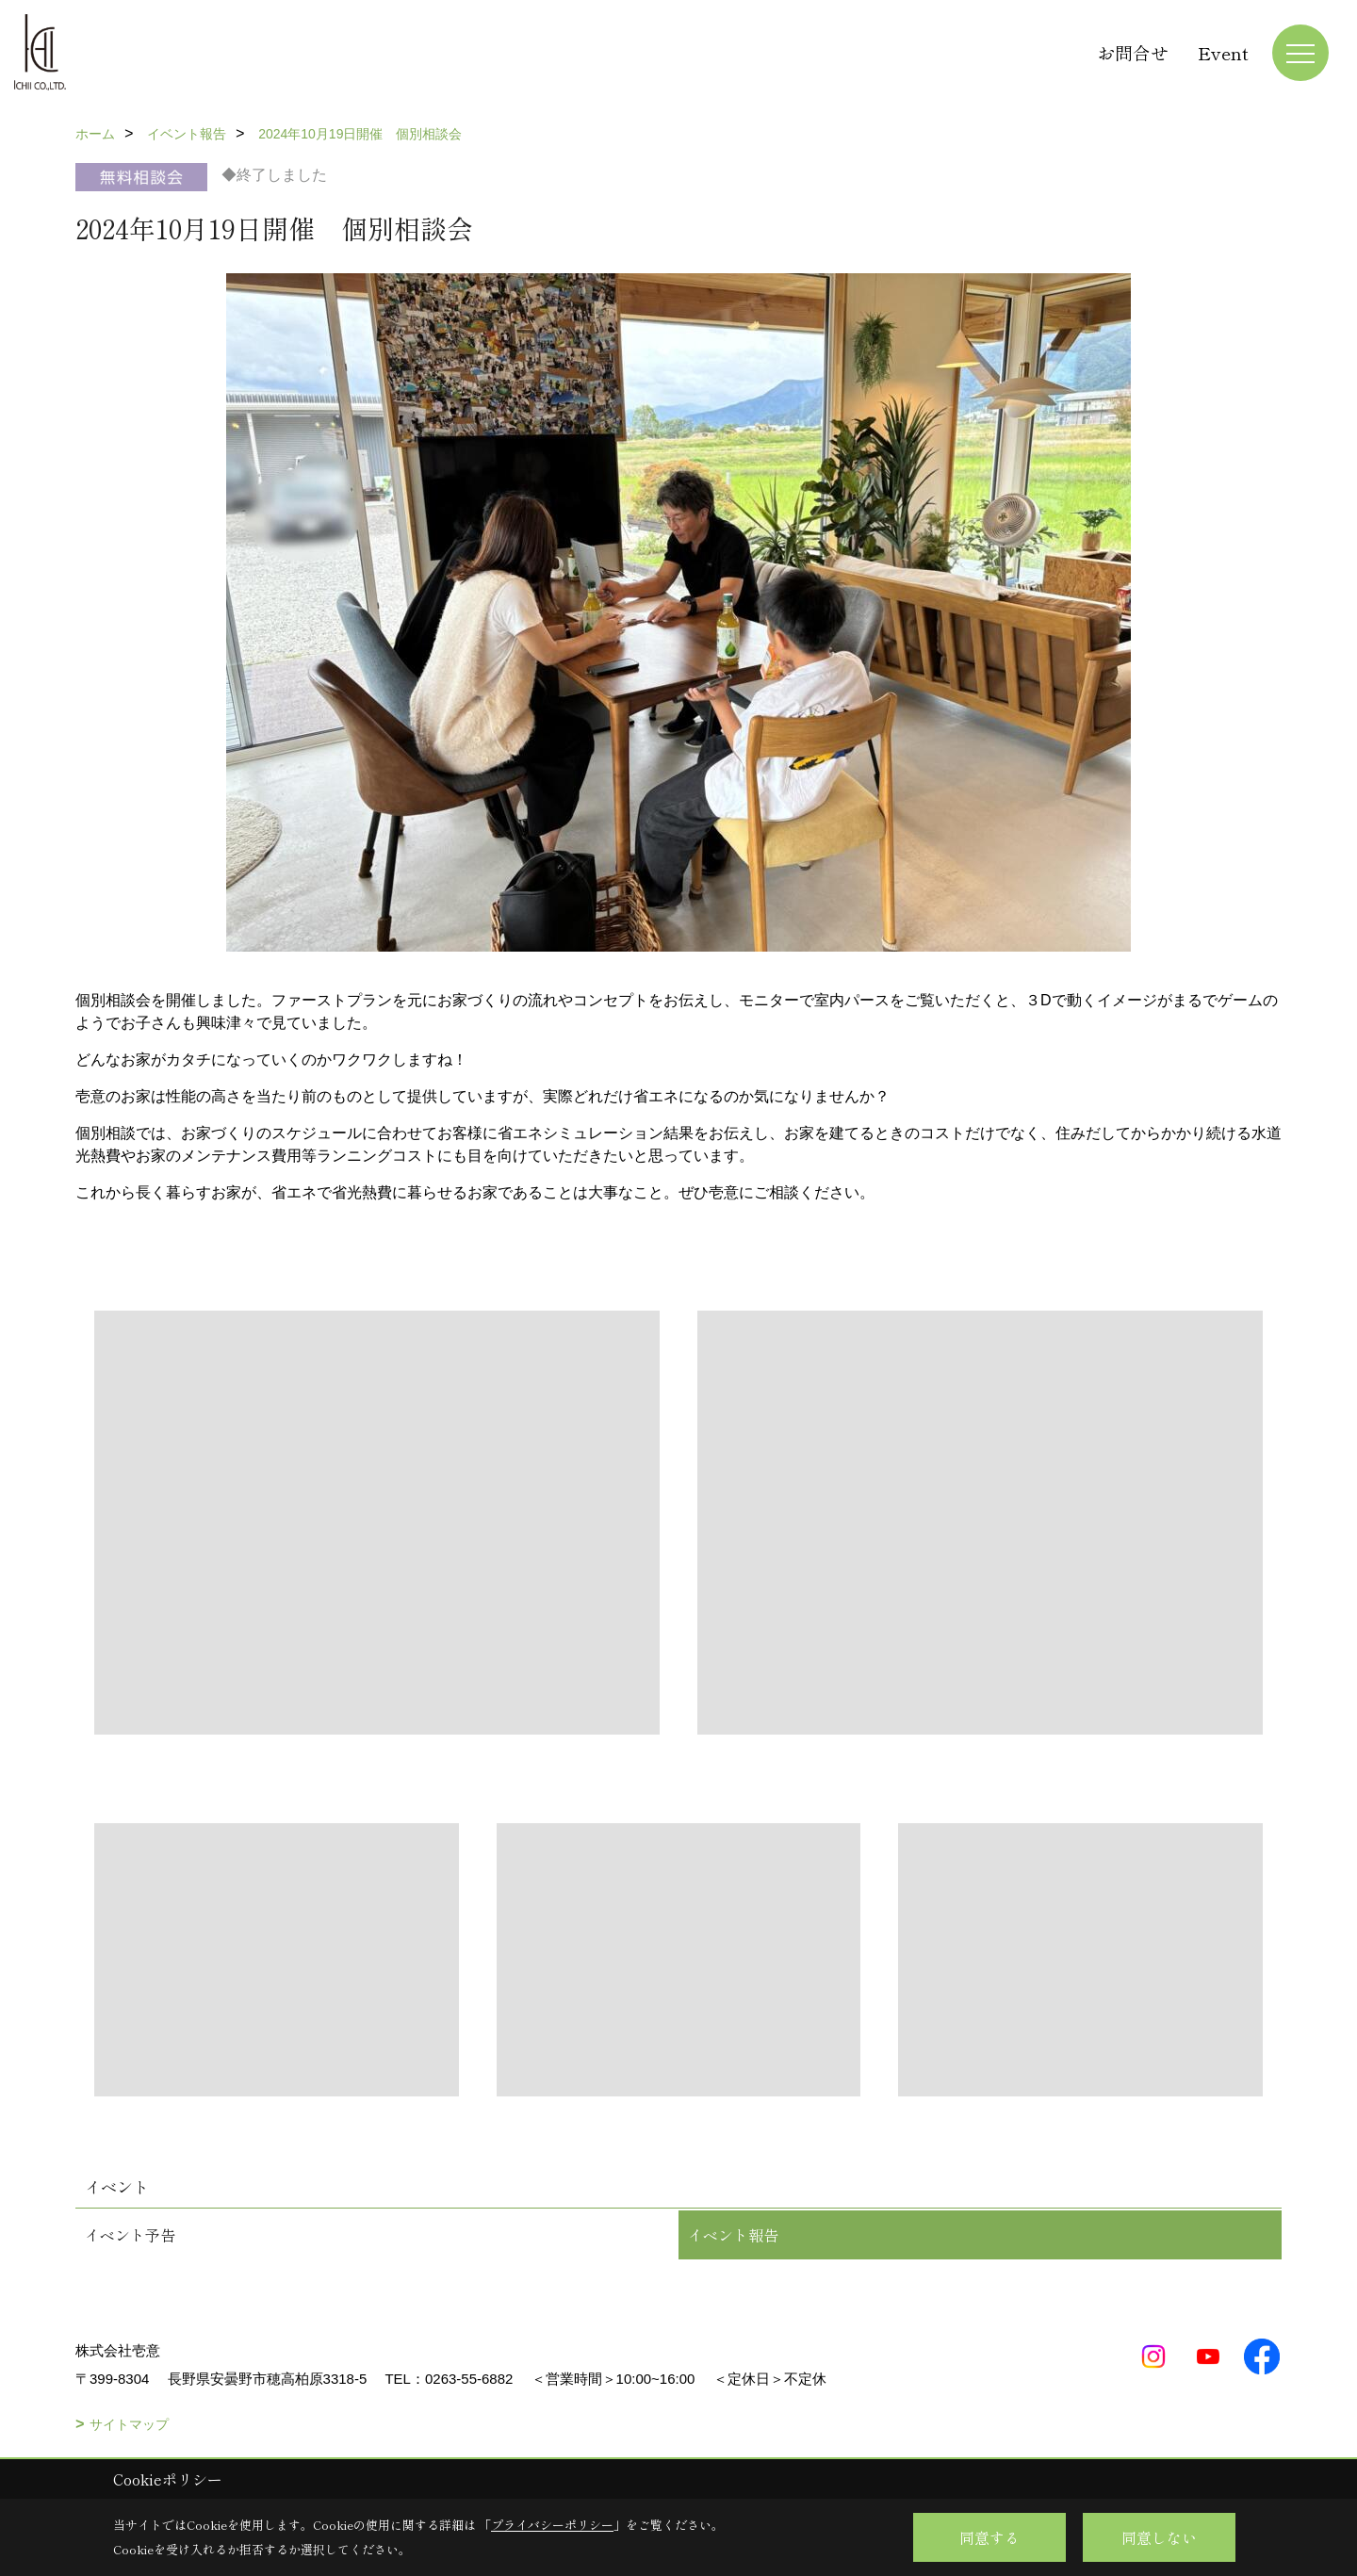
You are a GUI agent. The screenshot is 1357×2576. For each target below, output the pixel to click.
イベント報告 (733, 2235)
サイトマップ (129, 2424)
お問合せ (1133, 52)
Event (1223, 52)
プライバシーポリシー (552, 2525)
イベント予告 (130, 2235)
